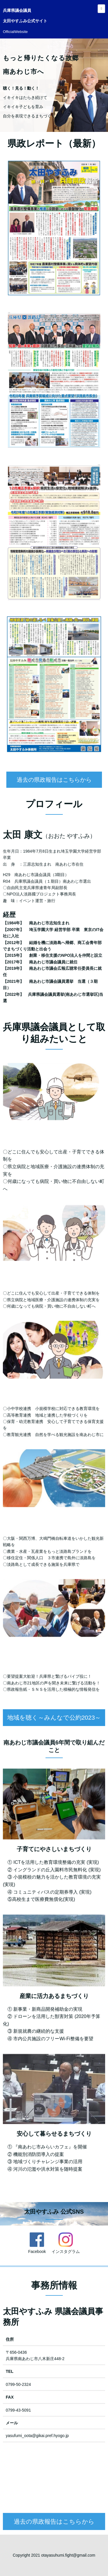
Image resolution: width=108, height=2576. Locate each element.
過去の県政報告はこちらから (54, 806)
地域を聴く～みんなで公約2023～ (54, 1745)
